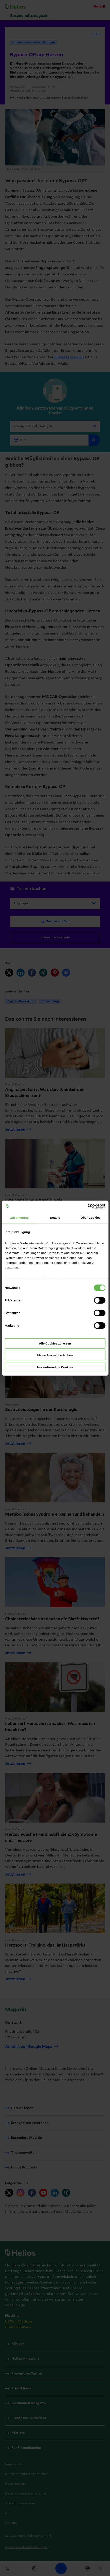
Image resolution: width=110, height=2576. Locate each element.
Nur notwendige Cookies (55, 1367)
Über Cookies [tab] (91, 1217)
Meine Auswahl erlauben (55, 1355)
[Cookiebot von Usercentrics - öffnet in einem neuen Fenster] (87, 1206)
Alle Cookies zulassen (55, 1343)
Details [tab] (55, 1217)
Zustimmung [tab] (19, 1217)
